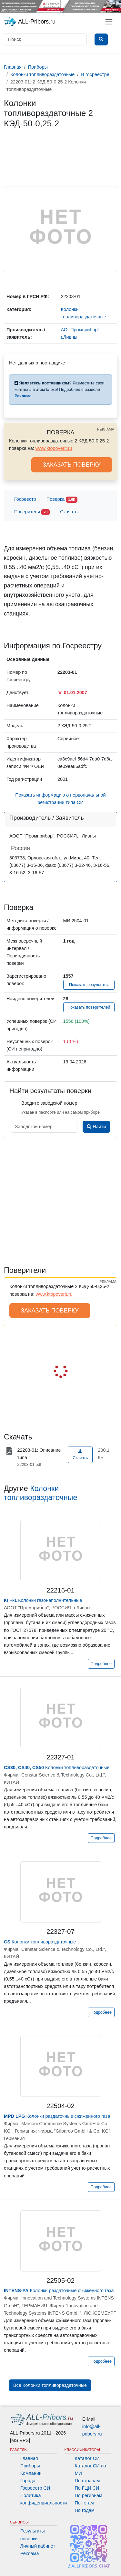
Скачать (68, 511)
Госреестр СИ (35, 2488)
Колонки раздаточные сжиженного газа (57, 2116)
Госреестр (25, 499)
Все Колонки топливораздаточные (50, 2385)
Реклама (29, 2553)
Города (27, 2480)
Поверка (61, 500)
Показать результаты (89, 985)
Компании (31, 2473)
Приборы (30, 2465)
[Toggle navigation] (109, 21)
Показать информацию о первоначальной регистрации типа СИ (60, 798)
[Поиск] (45, 39)
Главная (29, 2458)
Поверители (32, 512)
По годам (85, 2510)
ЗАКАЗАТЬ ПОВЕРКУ (72, 464)
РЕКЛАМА (105, 429)
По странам (87, 2480)
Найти (96, 1126)
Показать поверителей (88, 1007)
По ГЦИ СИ (87, 2488)
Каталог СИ (87, 2458)
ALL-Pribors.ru (29, 22)
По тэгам (84, 2502)
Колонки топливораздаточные (56, 1767)
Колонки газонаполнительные (43, 1600)
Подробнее (101, 1663)
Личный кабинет (37, 2546)
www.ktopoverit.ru (53, 448)
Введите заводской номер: (49, 1103)
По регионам (89, 2495)
